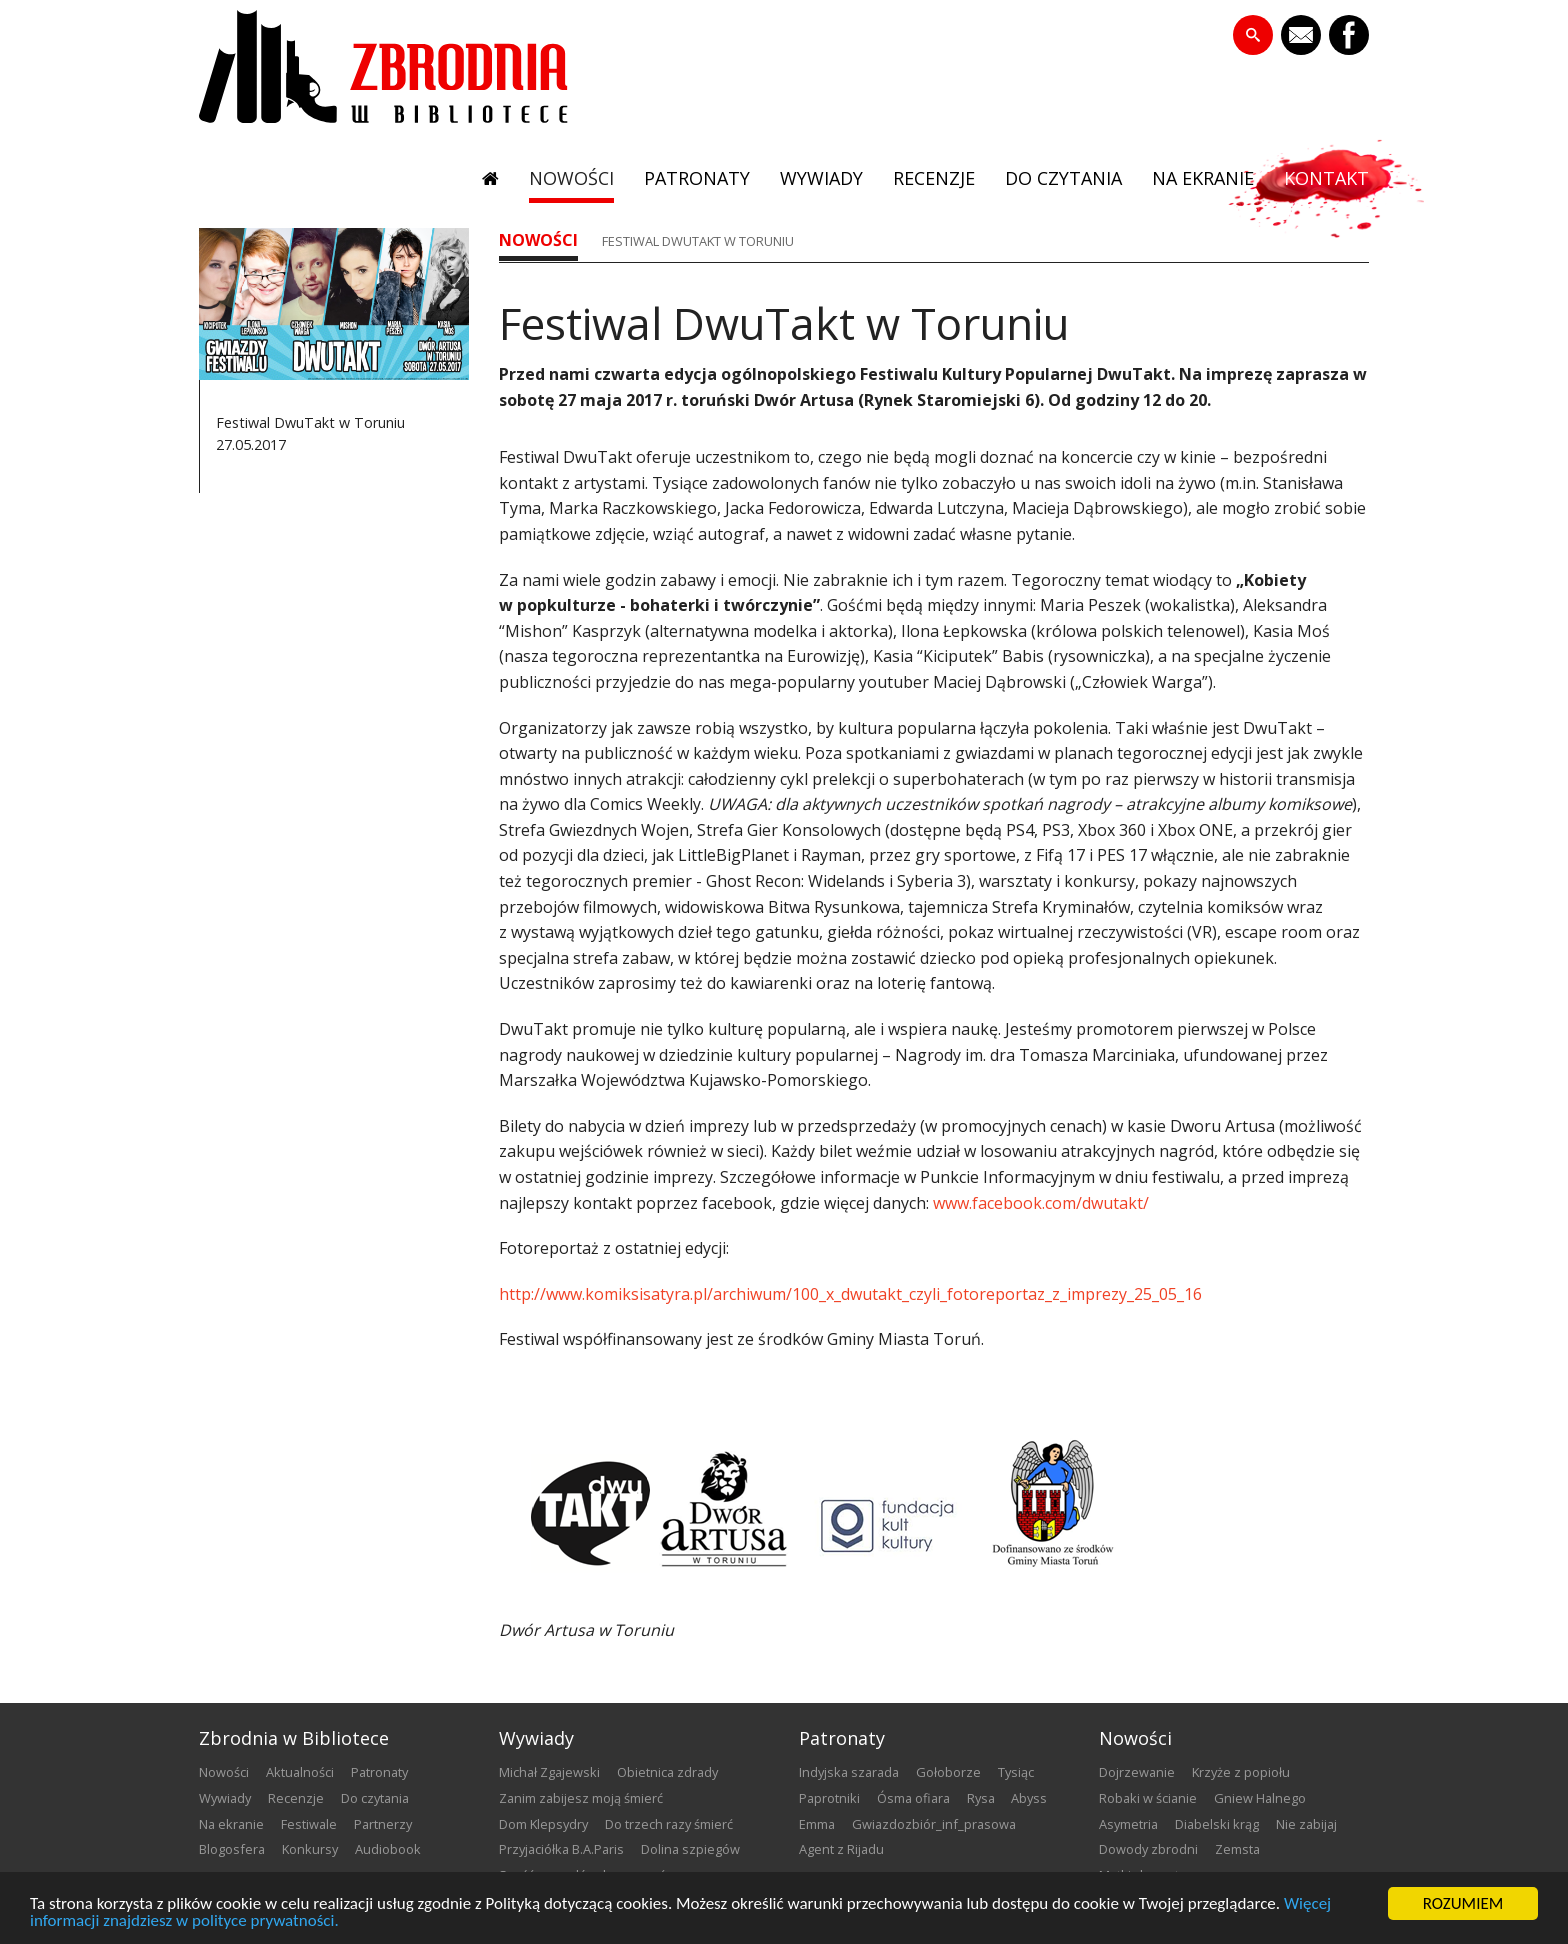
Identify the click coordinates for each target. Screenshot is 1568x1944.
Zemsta (1237, 1849)
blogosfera (232, 1849)
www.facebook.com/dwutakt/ (1039, 1203)
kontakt (1326, 178)
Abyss (1029, 1798)
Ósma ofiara (913, 1798)
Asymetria (1128, 1824)
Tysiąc (1016, 1772)
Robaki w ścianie (1148, 1798)
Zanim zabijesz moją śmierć (581, 1798)
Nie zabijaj (1306, 1824)
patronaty (697, 178)
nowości (571, 178)
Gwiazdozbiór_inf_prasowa (934, 1824)
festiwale (309, 1824)
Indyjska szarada (849, 1772)
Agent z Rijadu (841, 1849)
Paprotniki (829, 1798)
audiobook (388, 1849)
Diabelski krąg (1217, 1824)
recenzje (934, 178)
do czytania (1063, 178)
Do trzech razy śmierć (669, 1824)
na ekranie (1203, 178)
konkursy (310, 1849)
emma (817, 1824)
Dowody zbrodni (1148, 1849)
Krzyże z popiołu (1241, 1772)
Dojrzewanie (1137, 1772)
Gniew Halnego (1260, 1798)
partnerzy (383, 1824)
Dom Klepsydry (543, 1824)
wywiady (821, 178)
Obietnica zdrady (667, 1772)
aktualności (300, 1772)
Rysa (981, 1798)
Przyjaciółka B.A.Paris (561, 1849)
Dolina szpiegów (690, 1849)
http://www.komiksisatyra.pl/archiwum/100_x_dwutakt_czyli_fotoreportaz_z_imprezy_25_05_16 (850, 1294)
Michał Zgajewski (549, 1772)
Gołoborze (948, 1772)
